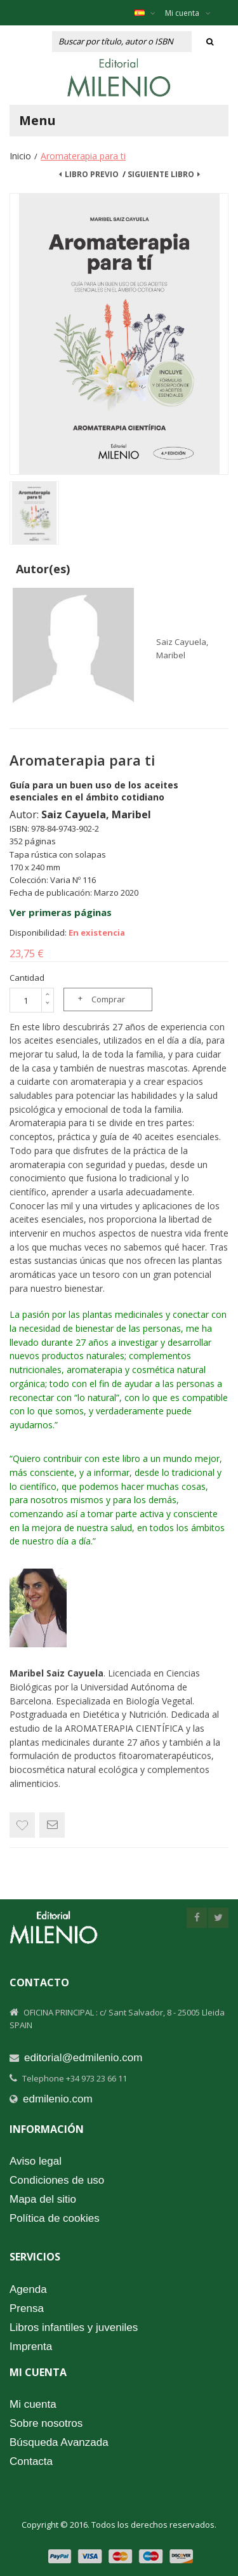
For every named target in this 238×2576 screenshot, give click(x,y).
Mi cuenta (188, 13)
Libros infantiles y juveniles (74, 2327)
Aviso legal (36, 2161)
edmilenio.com (58, 2099)
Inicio (20, 156)
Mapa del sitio (43, 2199)
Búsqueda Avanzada (59, 2442)
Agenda (28, 2289)
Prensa (27, 2308)
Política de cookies (55, 2218)
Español (151, 13)
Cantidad (27, 977)
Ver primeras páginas (61, 912)
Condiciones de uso (57, 2180)
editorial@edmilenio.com (83, 2058)
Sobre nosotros (46, 2423)
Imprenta (31, 2346)
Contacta (31, 2461)
